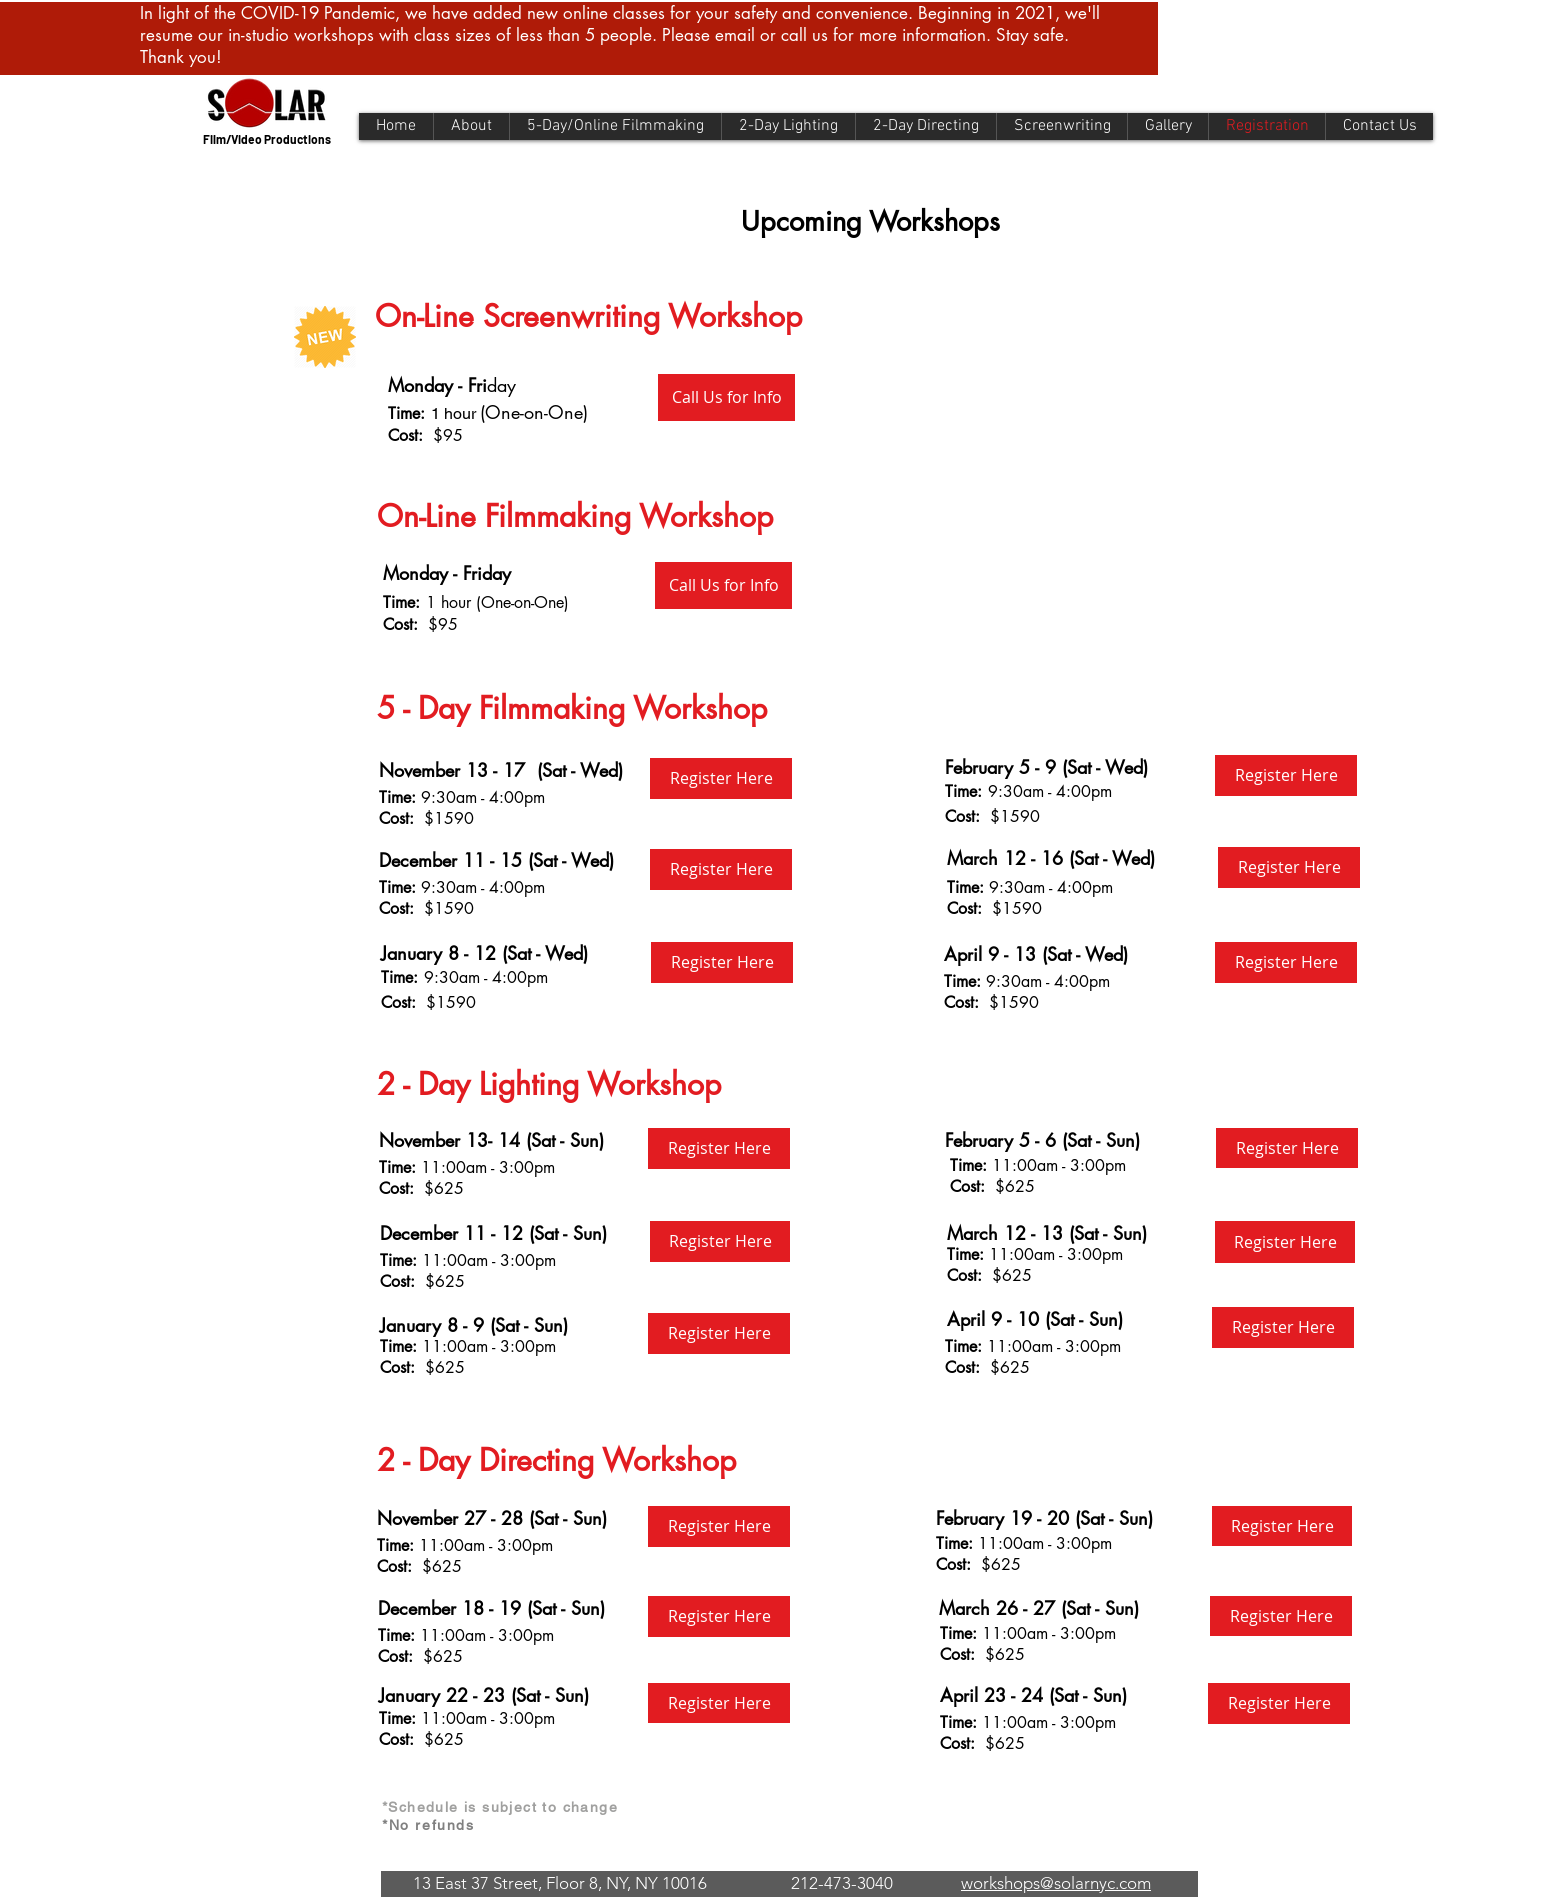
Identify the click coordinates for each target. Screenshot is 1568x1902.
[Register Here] (721, 778)
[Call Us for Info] (726, 397)
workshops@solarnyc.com (1056, 1883)
